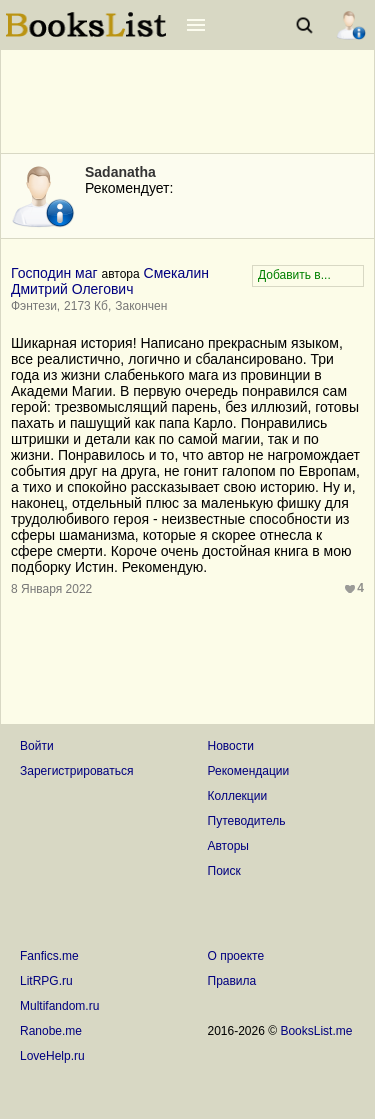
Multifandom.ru (59, 1006)
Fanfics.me (49, 956)
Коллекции (238, 796)
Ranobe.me (51, 1031)
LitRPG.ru (46, 981)
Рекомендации (249, 771)
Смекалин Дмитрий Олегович (110, 281)
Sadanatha (120, 172)
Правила (232, 981)
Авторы (228, 846)
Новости (231, 746)
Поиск (224, 871)
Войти (37, 746)
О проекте (236, 956)
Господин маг (54, 273)
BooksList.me (316, 1031)
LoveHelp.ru (52, 1056)
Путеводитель (247, 821)
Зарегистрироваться (76, 771)
